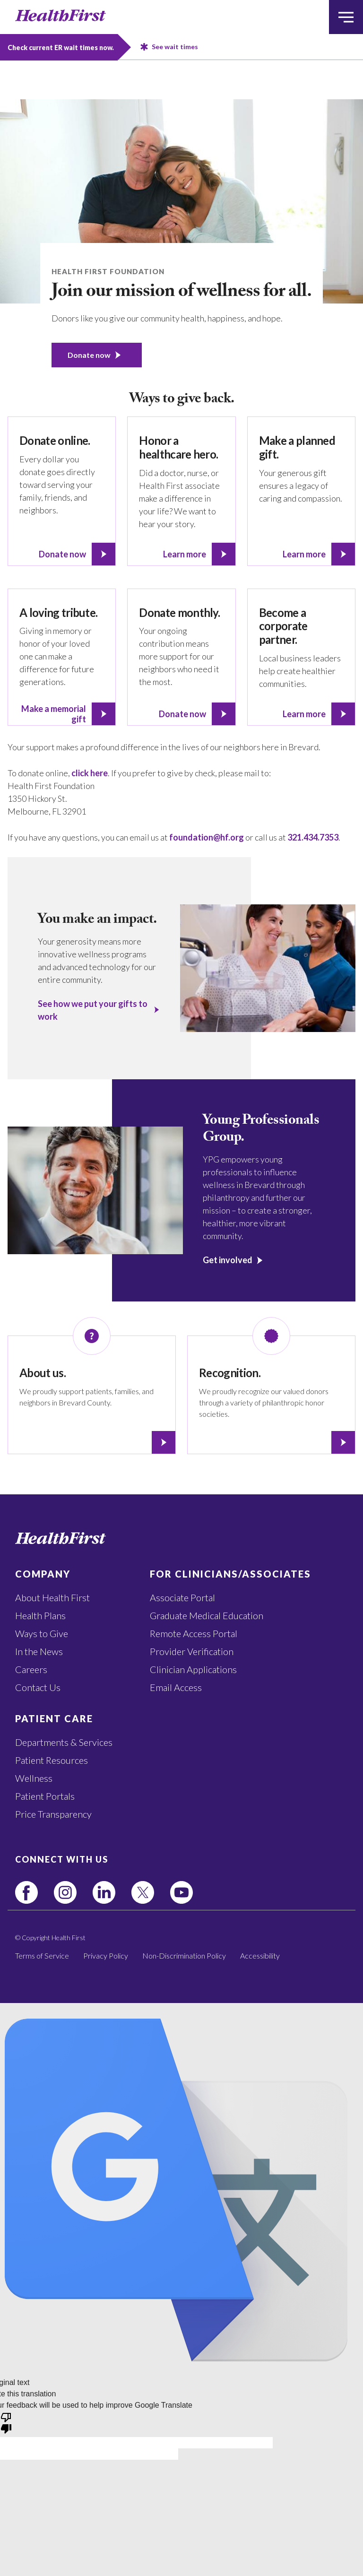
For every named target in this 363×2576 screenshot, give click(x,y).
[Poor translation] (6, 2422)
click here (89, 773)
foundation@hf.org (206, 837)
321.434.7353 (312, 837)
